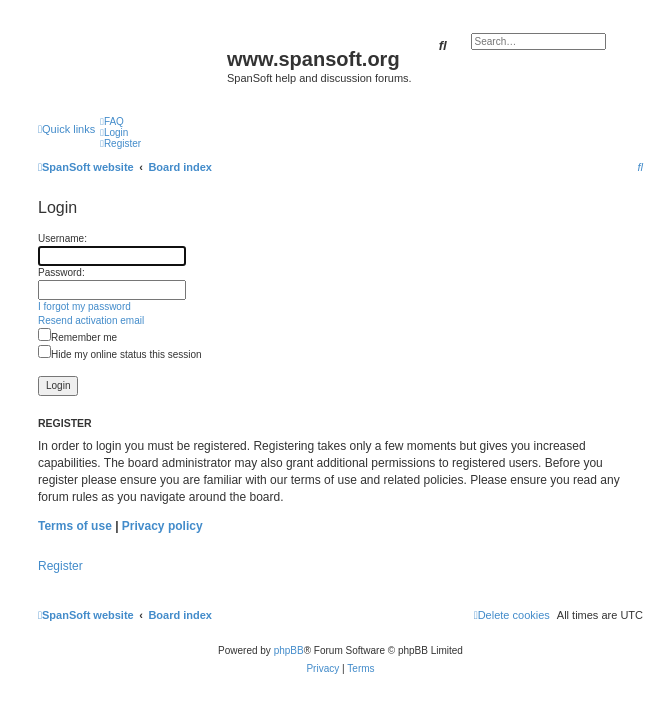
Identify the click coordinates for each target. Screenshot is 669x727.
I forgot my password (84, 306)
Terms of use (75, 526)
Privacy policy (162, 526)
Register (60, 566)
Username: (62, 238)
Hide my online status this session (120, 354)
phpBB (289, 650)
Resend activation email (91, 320)
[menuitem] (112, 121)
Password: (61, 272)
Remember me (77, 337)
